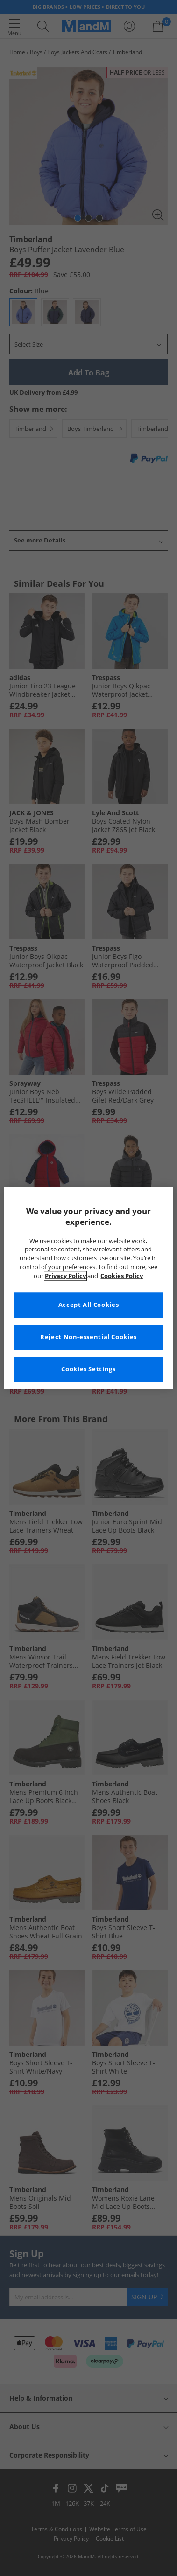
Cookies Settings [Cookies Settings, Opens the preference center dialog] (88, 1369)
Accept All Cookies (88, 1305)
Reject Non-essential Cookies (88, 1337)
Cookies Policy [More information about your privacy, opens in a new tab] (121, 1276)
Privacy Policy (65, 1276)
